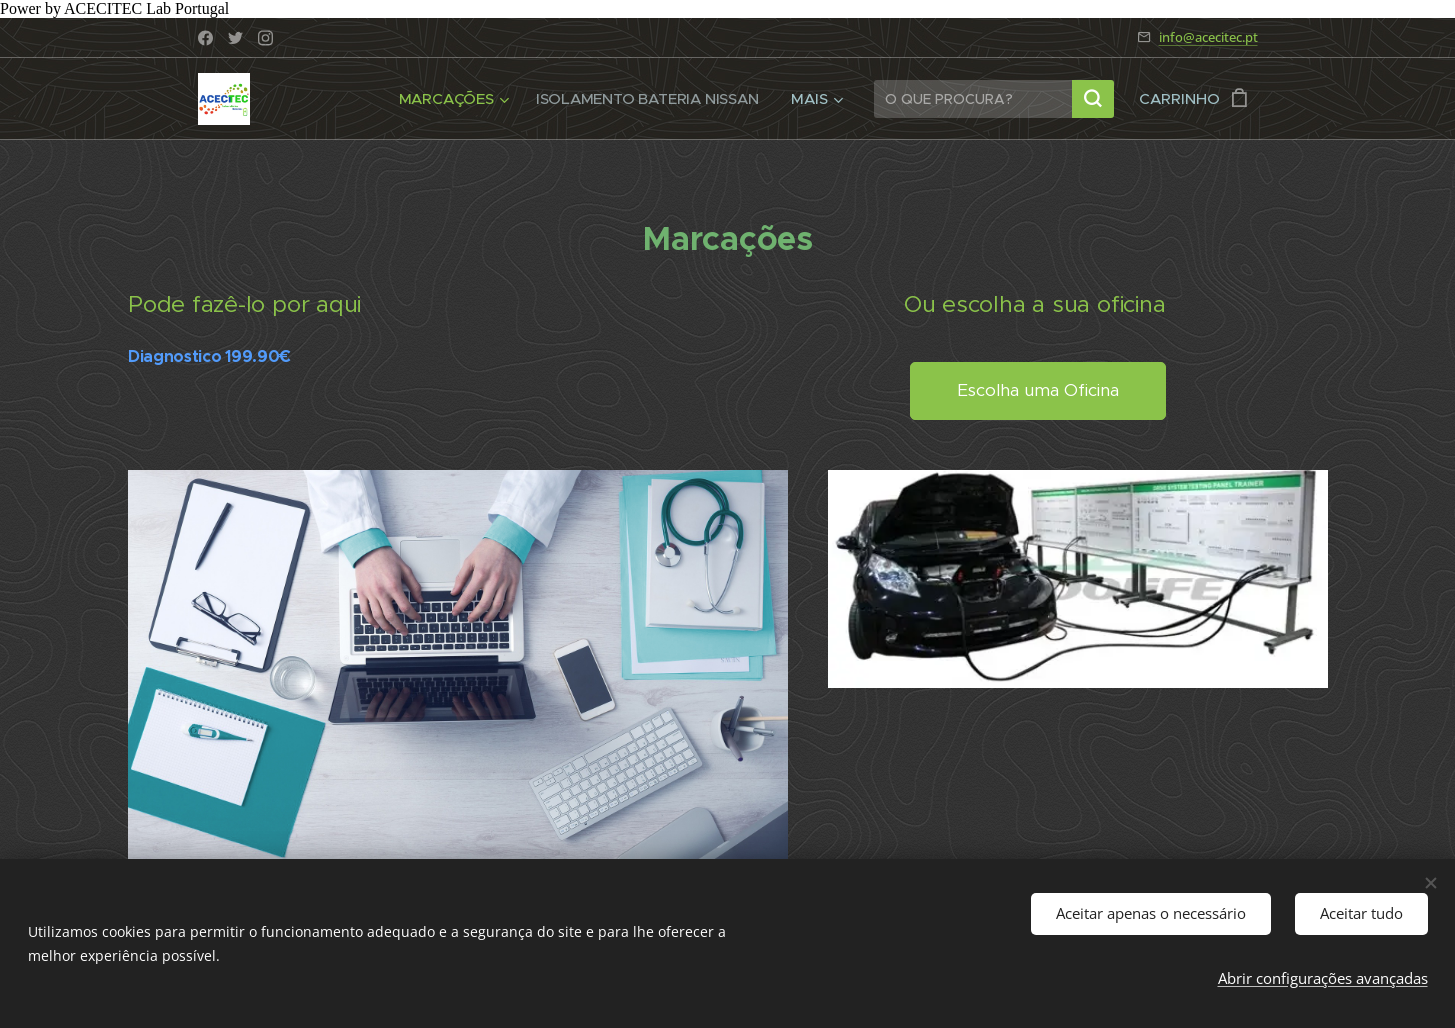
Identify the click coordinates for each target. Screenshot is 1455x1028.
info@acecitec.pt (1208, 37)
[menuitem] (451, 99)
